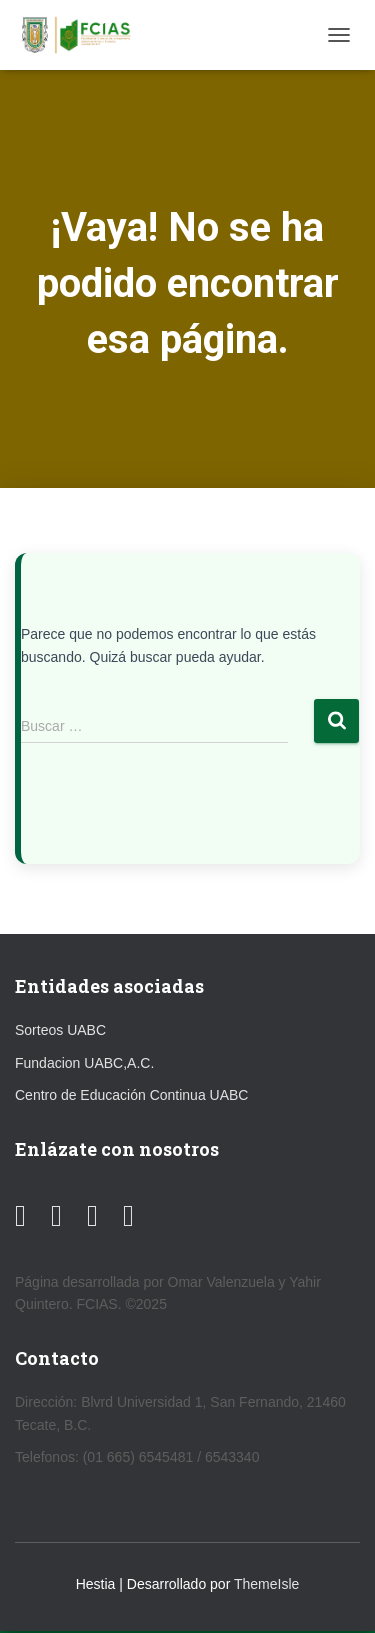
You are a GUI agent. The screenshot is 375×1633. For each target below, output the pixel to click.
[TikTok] (128, 1216)
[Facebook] (56, 1216)
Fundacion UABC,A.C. (84, 1063)
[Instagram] (92, 1216)
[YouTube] (20, 1216)
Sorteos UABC (60, 1030)
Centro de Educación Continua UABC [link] (131, 1095)
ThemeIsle (266, 1584)
